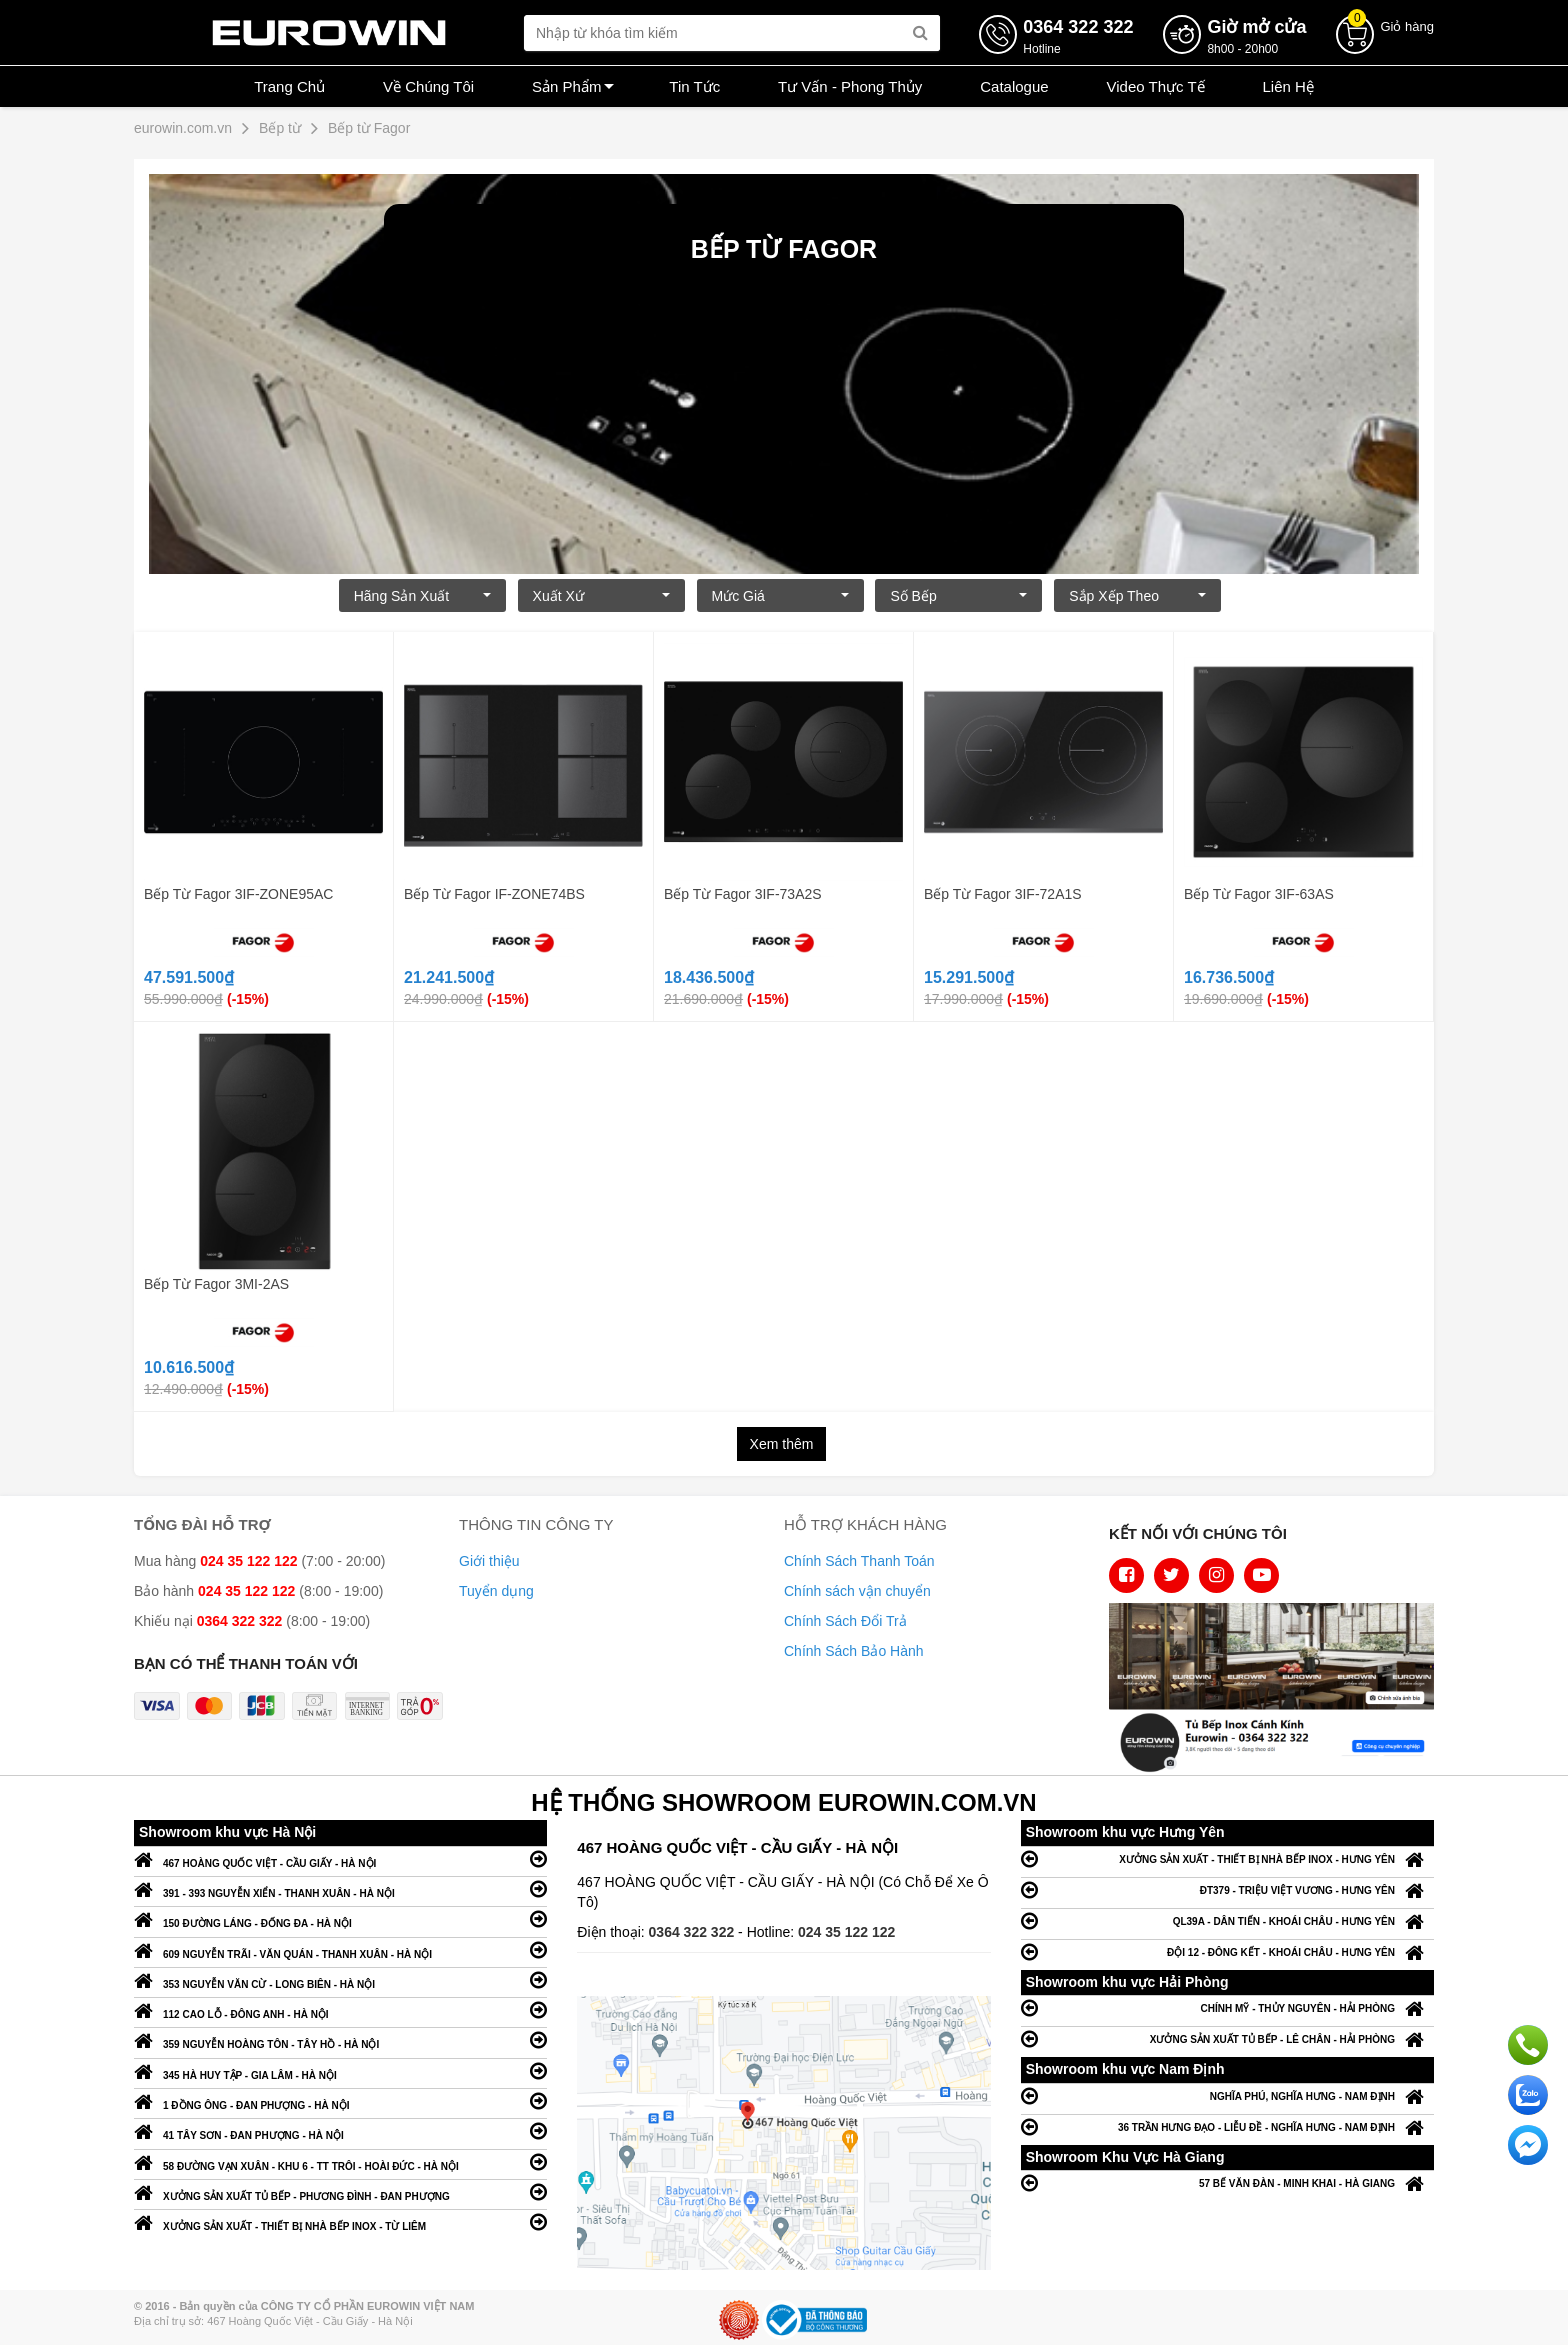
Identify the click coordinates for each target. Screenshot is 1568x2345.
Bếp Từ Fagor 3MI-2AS (216, 1284)
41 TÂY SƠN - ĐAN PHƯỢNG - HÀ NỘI (340, 2130)
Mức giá (780, 596)
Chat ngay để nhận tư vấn (1528, 2145)
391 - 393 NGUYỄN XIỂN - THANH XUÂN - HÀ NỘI (340, 1888)
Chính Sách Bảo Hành (854, 1651)
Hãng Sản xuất (422, 596)
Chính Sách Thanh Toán (859, 1561)
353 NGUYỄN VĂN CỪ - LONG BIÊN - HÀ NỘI (340, 1979)
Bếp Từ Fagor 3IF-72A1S (1003, 894)
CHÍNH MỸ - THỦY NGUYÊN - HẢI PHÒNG (1227, 2007)
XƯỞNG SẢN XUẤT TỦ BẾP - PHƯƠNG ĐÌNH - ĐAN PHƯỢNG (340, 2191)
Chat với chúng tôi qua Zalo (1528, 2095)
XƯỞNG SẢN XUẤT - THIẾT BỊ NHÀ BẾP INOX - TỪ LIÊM (340, 2221)
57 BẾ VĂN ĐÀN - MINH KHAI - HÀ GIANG (1227, 2182)
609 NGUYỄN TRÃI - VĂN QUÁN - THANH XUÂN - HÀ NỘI (340, 1949)
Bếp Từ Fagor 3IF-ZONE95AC (238, 894)
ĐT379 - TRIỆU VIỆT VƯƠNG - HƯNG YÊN (1227, 1889)
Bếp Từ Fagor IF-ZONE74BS (494, 894)
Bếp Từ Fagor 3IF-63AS (1259, 894)
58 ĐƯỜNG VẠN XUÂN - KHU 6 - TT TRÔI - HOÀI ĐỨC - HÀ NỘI (340, 2161)
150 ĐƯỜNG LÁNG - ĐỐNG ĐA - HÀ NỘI (340, 1918)
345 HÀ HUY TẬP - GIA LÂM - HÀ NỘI (340, 2070)
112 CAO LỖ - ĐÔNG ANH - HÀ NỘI (340, 2009)
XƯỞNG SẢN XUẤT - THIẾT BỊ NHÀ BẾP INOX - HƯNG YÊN (1227, 1858)
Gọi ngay (1528, 2045)
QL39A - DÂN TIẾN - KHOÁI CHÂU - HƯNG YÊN (1227, 1920)
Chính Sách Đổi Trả (845, 1621)
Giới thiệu (489, 1561)
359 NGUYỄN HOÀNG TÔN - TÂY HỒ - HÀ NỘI (340, 2039)
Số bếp (958, 596)
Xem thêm (782, 1444)
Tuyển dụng (496, 1591)
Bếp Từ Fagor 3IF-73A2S (743, 894)
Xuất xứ (601, 596)
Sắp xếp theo (1137, 596)
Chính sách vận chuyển (857, 1591)
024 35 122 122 (846, 1932)
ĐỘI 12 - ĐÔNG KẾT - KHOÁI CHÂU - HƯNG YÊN (1227, 1951)
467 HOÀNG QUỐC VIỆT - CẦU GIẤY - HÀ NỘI (340, 1858)
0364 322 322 (694, 1932)
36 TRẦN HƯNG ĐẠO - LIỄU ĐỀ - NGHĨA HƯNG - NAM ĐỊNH (1227, 2126)
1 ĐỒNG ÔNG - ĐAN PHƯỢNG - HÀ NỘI (340, 2100)
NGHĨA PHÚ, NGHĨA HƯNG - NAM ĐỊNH (1227, 2095)
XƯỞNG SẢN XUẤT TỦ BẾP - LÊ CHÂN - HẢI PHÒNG (1227, 2038)
